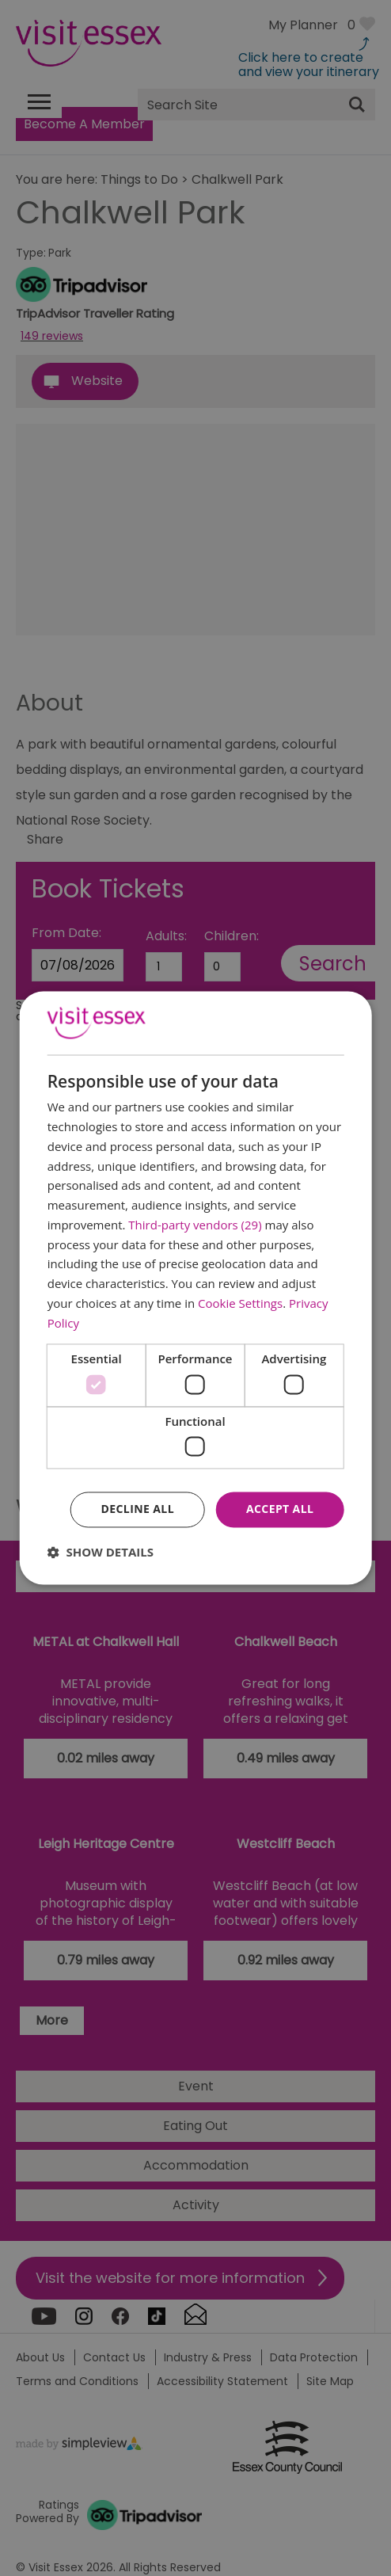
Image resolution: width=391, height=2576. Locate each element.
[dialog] (196, 1287)
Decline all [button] (137, 1509)
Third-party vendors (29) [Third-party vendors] (194, 1225)
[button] (100, 1552)
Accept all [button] (279, 1509)
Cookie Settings (240, 1303)
